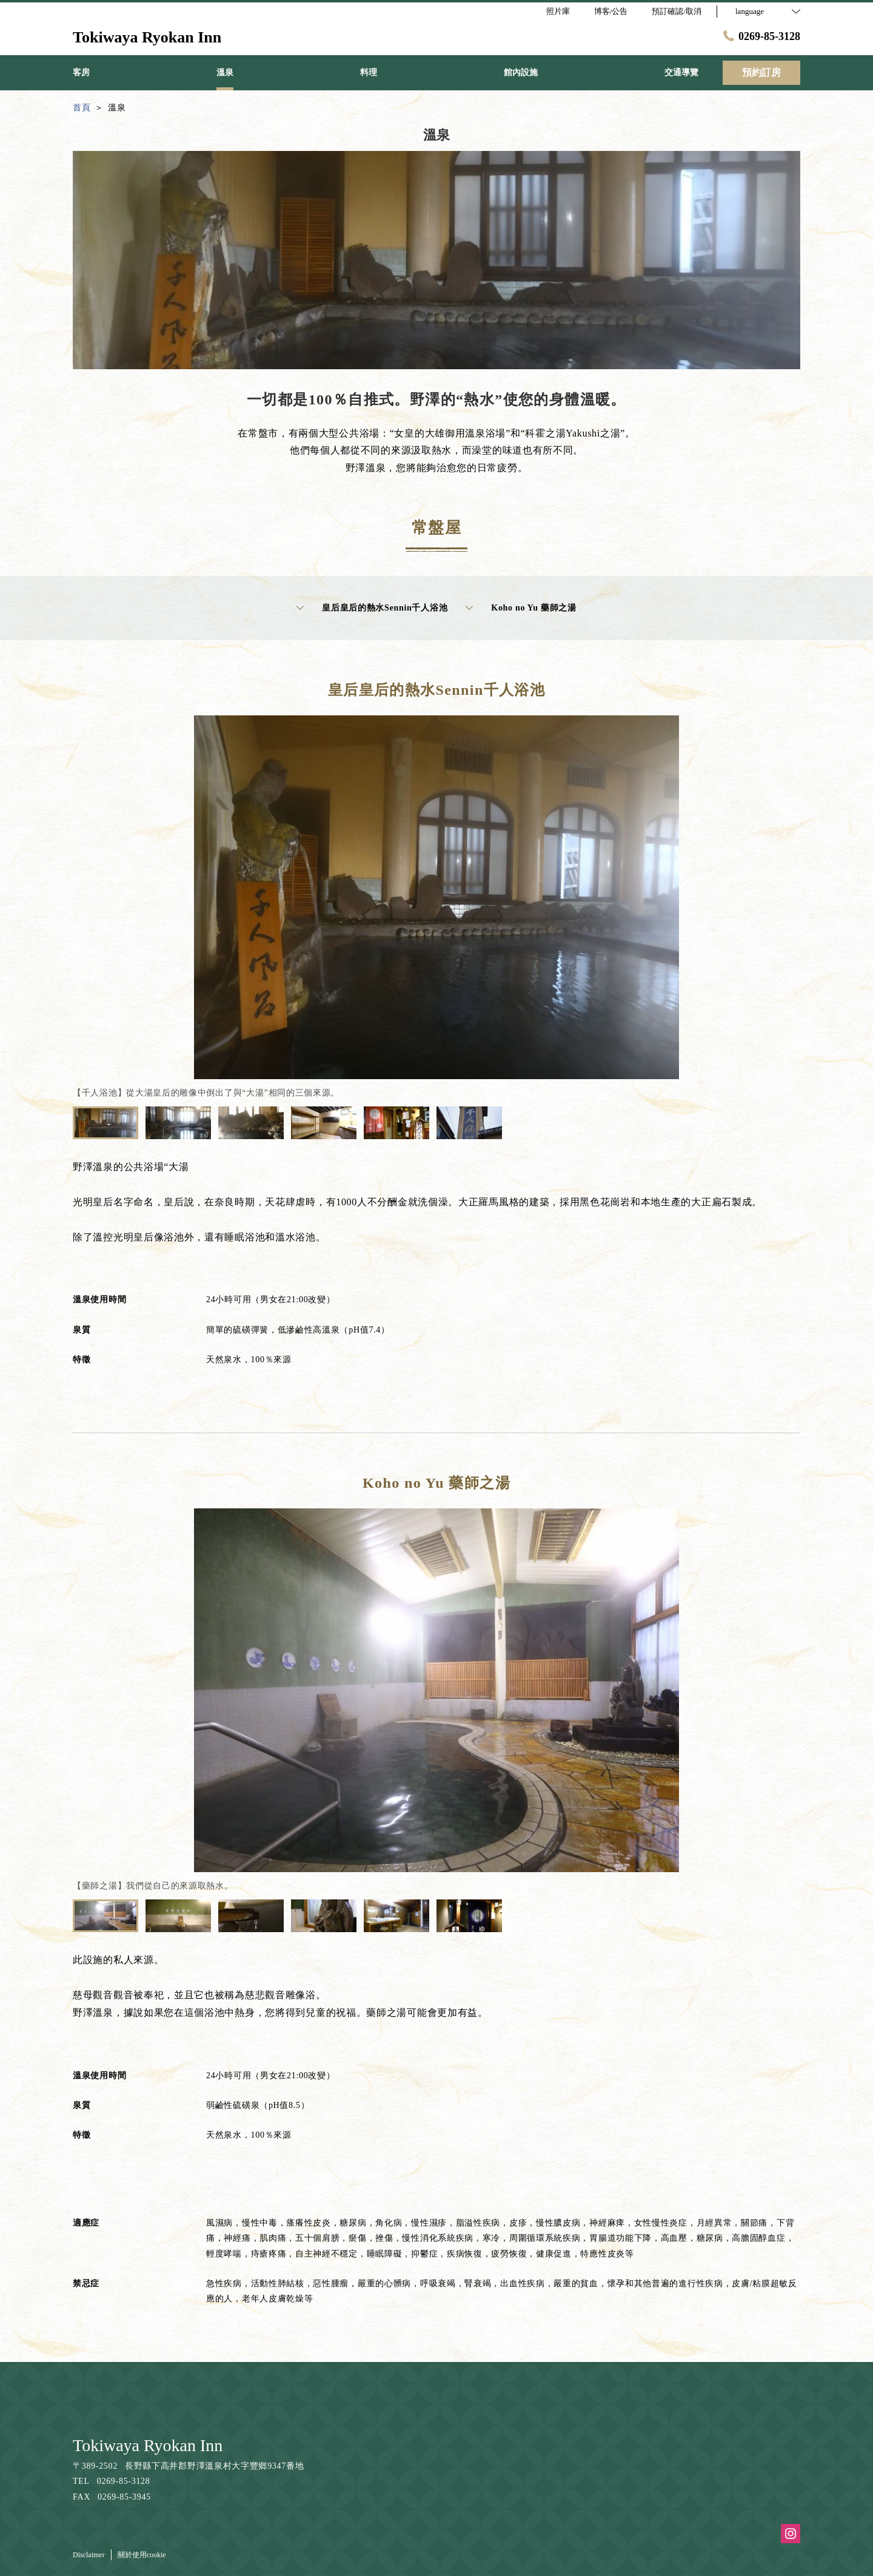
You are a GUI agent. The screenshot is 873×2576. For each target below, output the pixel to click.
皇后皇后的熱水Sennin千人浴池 (371, 608)
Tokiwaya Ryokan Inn (147, 2445)
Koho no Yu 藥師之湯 (521, 608)
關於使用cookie (142, 2555)
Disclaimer (89, 2555)
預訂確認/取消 (676, 11)
